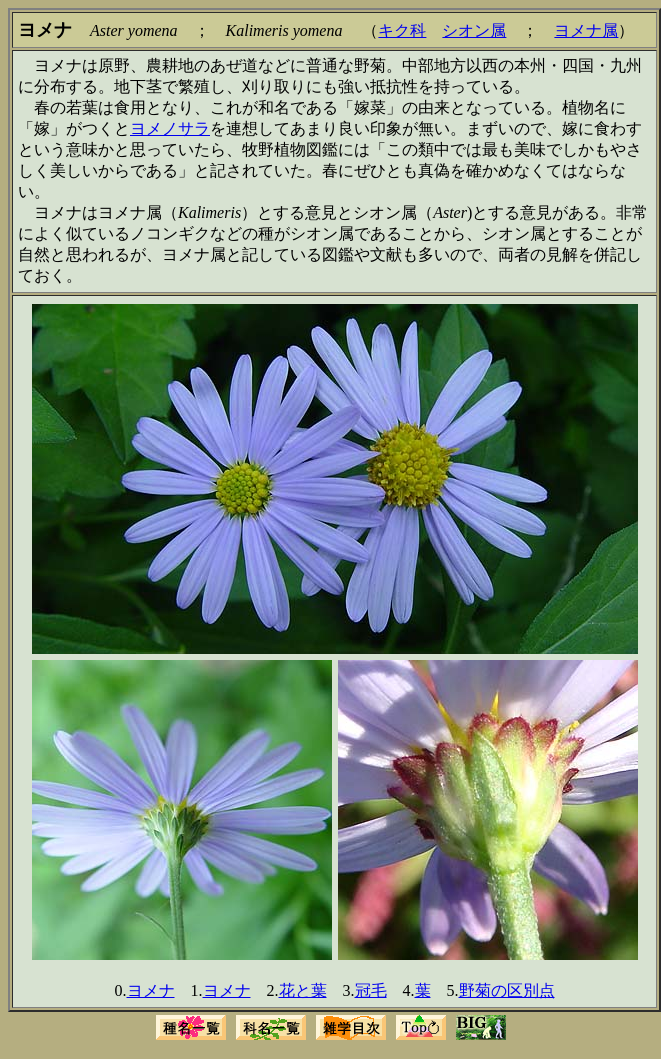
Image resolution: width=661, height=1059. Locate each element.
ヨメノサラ (170, 128)
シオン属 (474, 30)
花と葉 (303, 990)
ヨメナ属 (586, 30)
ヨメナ (151, 990)
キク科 (402, 30)
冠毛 (371, 990)
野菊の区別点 (507, 990)
